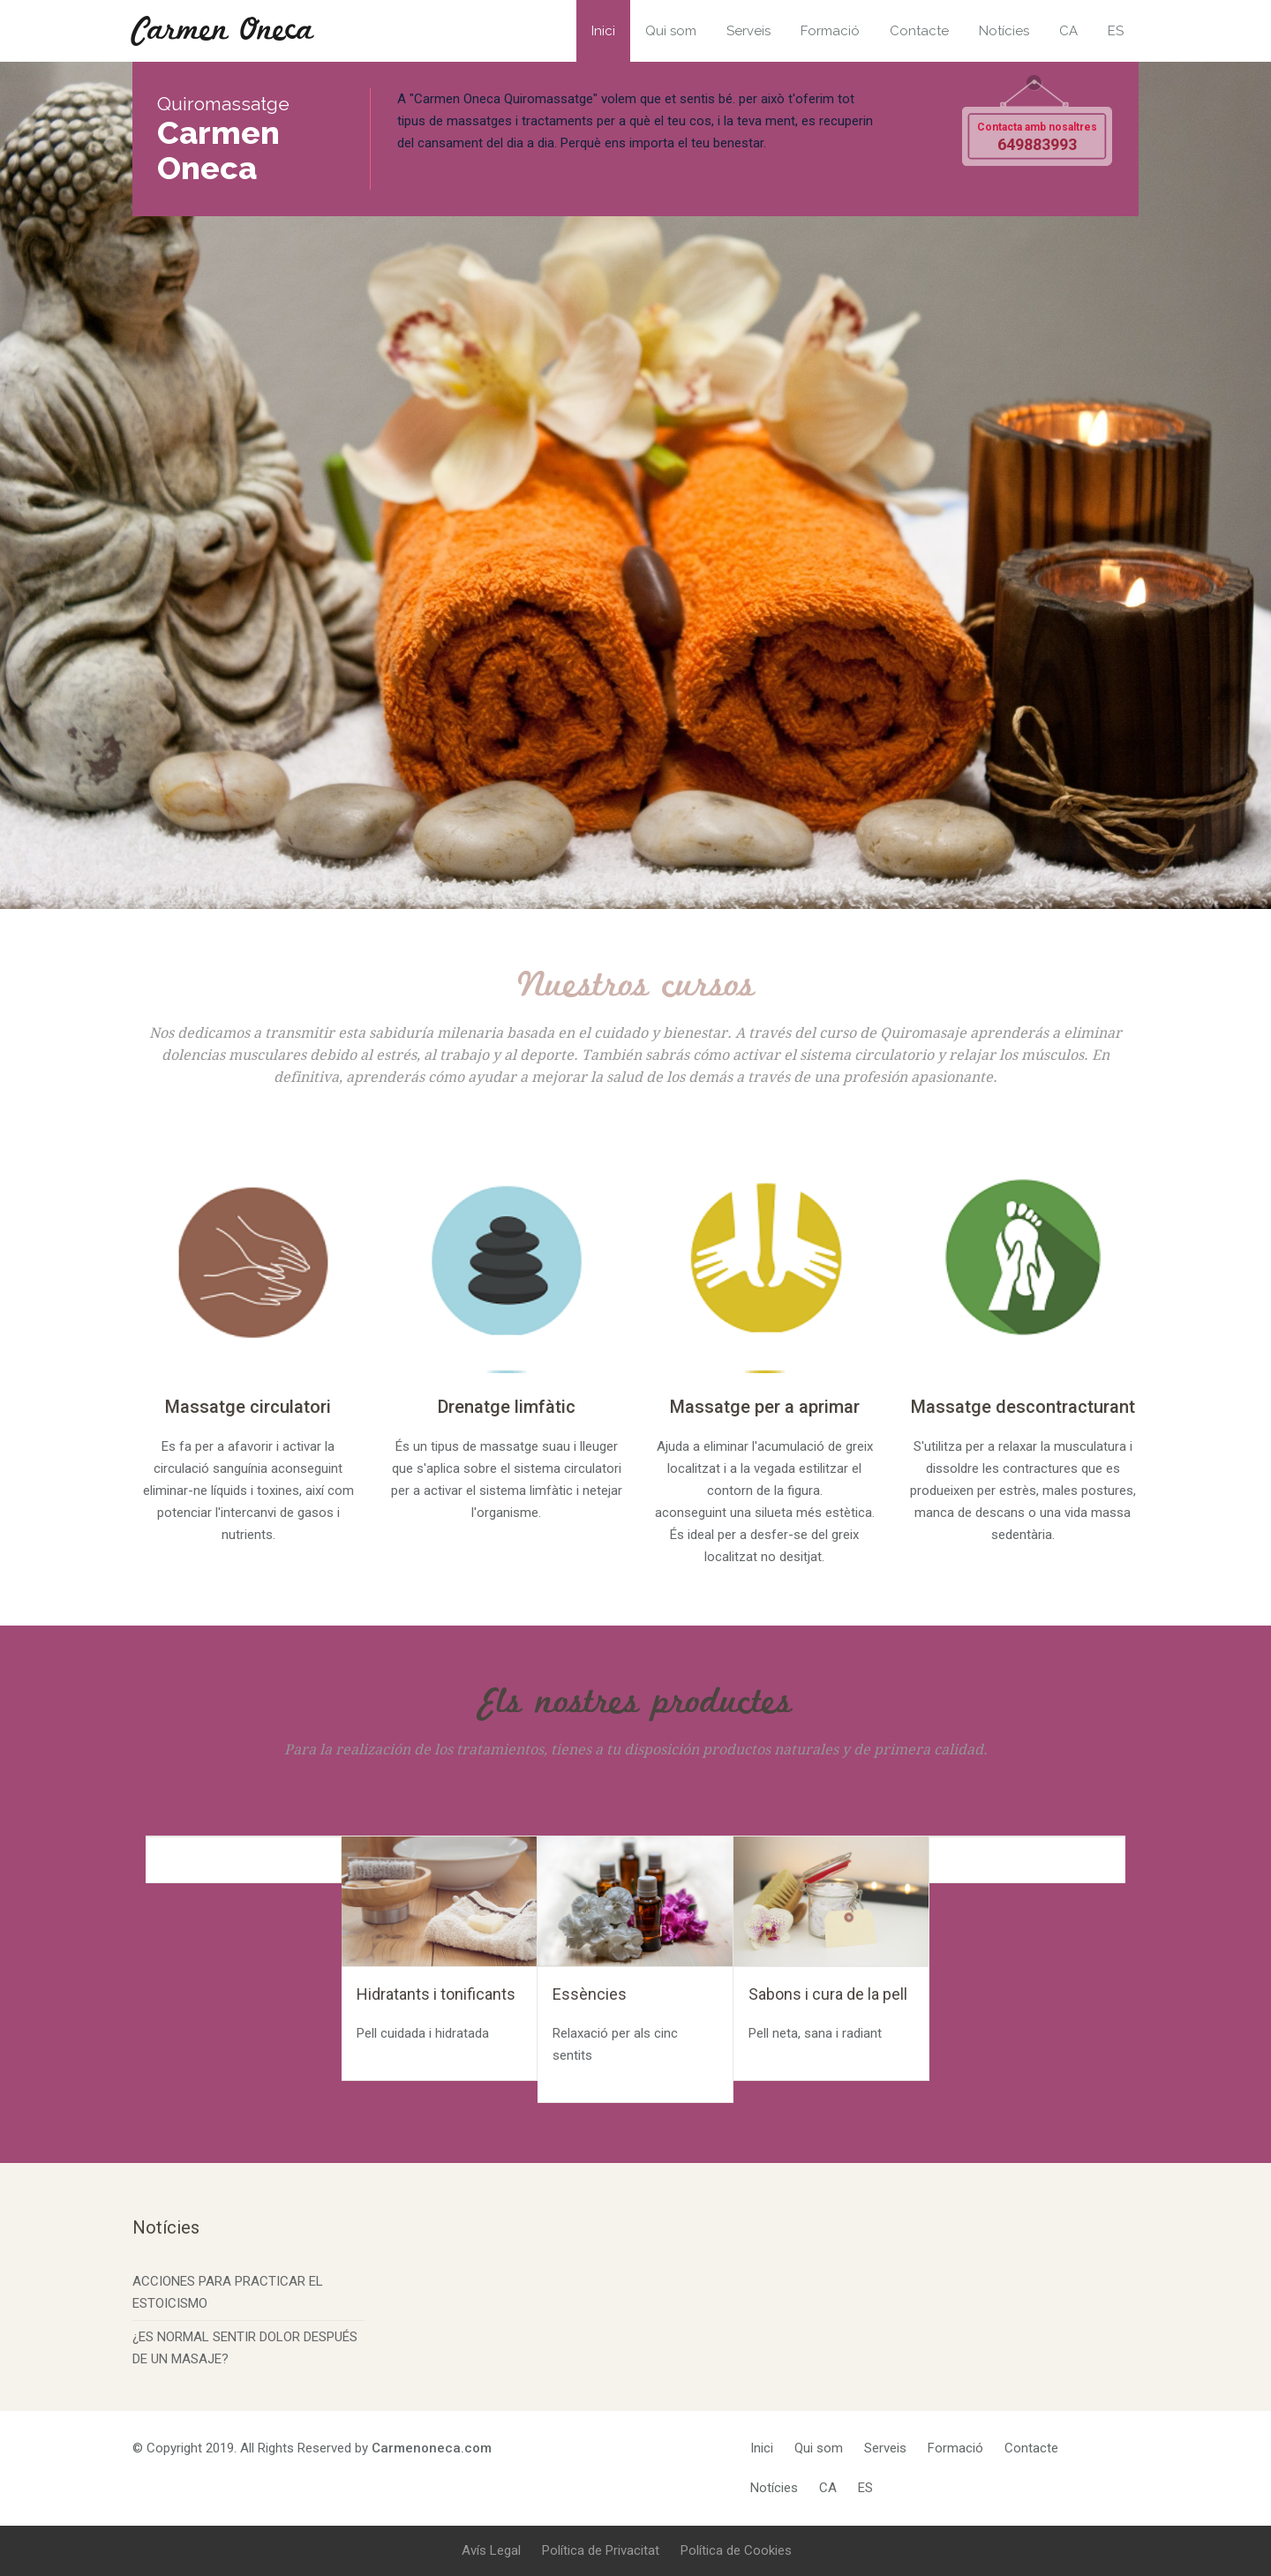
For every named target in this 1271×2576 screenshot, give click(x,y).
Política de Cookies (736, 2550)
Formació (830, 31)
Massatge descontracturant (1023, 1406)
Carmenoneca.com (432, 2448)
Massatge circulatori (248, 1406)
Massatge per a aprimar (765, 1406)
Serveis (748, 31)
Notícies (1004, 31)
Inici (603, 31)
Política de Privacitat (600, 2550)
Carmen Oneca (222, 31)
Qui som (670, 31)
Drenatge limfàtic (506, 1406)
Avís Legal (491, 2550)
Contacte (919, 31)
